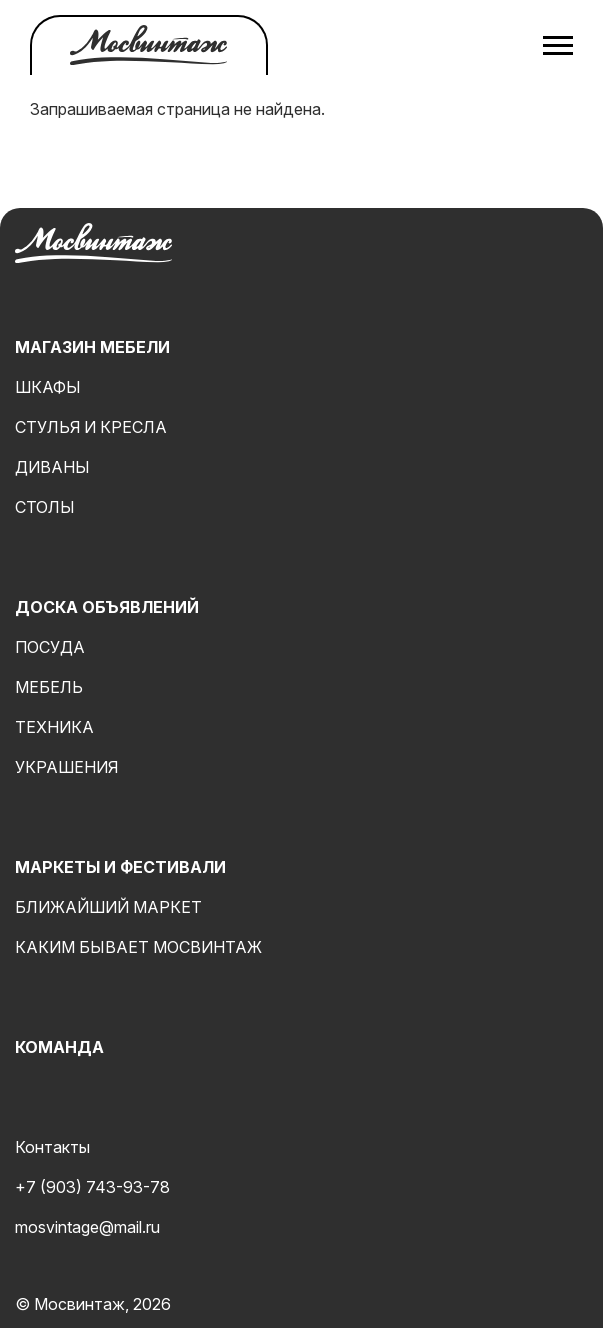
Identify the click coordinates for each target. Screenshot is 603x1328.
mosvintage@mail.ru (87, 1227)
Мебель (49, 687)
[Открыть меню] (558, 45)
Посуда (50, 647)
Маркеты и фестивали (120, 867)
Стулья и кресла (91, 427)
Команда (59, 1047)
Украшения (66, 767)
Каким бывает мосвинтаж (138, 947)
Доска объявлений (107, 607)
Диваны (52, 467)
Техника (54, 727)
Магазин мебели (92, 347)
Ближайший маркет (108, 907)
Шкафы (48, 387)
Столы (45, 507)
